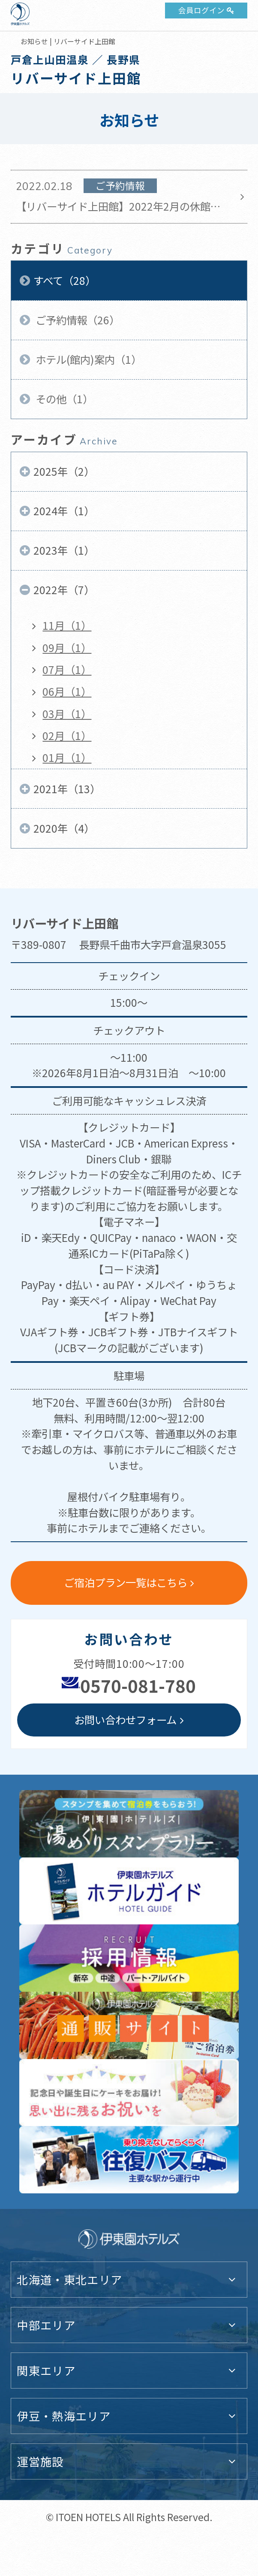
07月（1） (66, 669)
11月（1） (66, 625)
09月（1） (66, 647)
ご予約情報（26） (76, 319)
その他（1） (63, 398)
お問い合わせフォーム (125, 1719)
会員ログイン (201, 10)
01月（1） (66, 757)
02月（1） (66, 735)
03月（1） (66, 713)
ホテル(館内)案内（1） (87, 359)
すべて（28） (64, 280)
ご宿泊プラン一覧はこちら (125, 1582)
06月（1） (66, 691)
